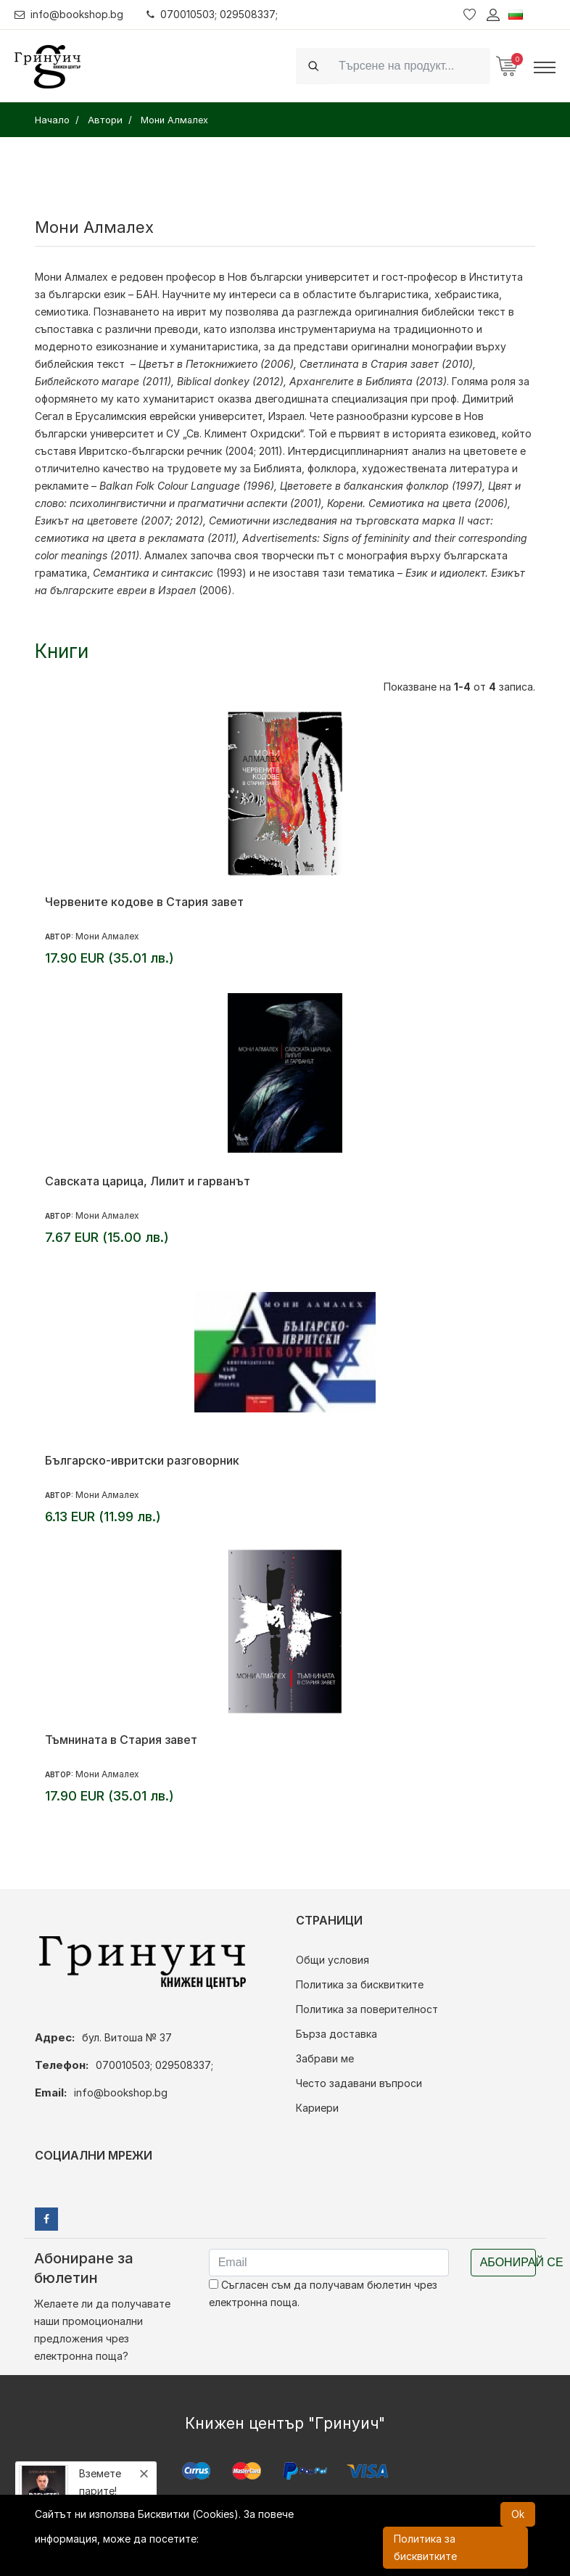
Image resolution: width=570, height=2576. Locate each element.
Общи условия (332, 1960)
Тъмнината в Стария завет (121, 1739)
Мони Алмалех (71, 277)
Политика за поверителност (367, 2009)
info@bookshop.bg (69, 14)
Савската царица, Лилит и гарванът (147, 1181)
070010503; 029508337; (212, 14)
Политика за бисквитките (360, 1984)
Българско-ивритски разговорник (142, 1460)
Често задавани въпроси (359, 2083)
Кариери (317, 2108)
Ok (517, 2514)
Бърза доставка (336, 2034)
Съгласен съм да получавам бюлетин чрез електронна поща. (323, 2293)
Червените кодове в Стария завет (144, 901)
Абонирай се (508, 2262)
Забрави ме (325, 2058)
